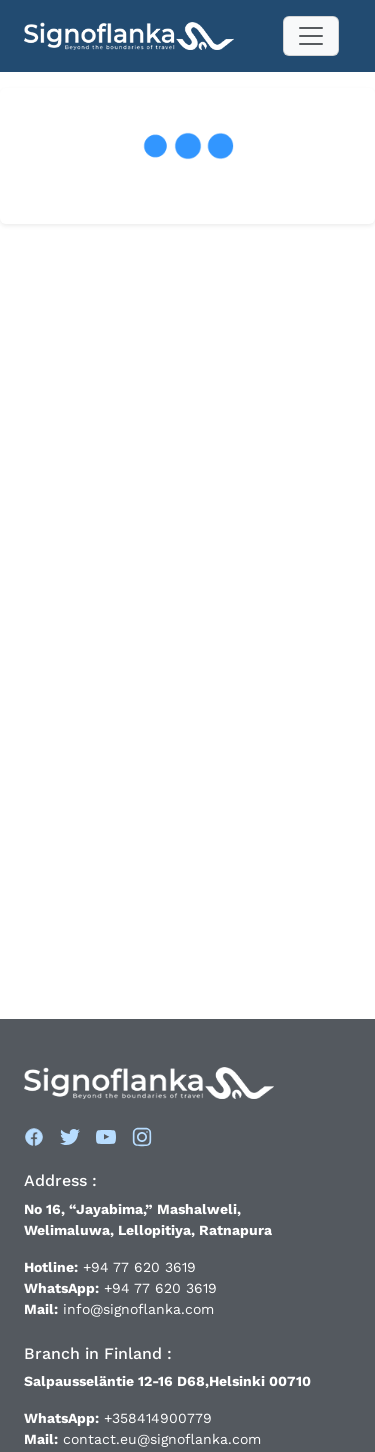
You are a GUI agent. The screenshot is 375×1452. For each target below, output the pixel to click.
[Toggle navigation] (311, 36)
